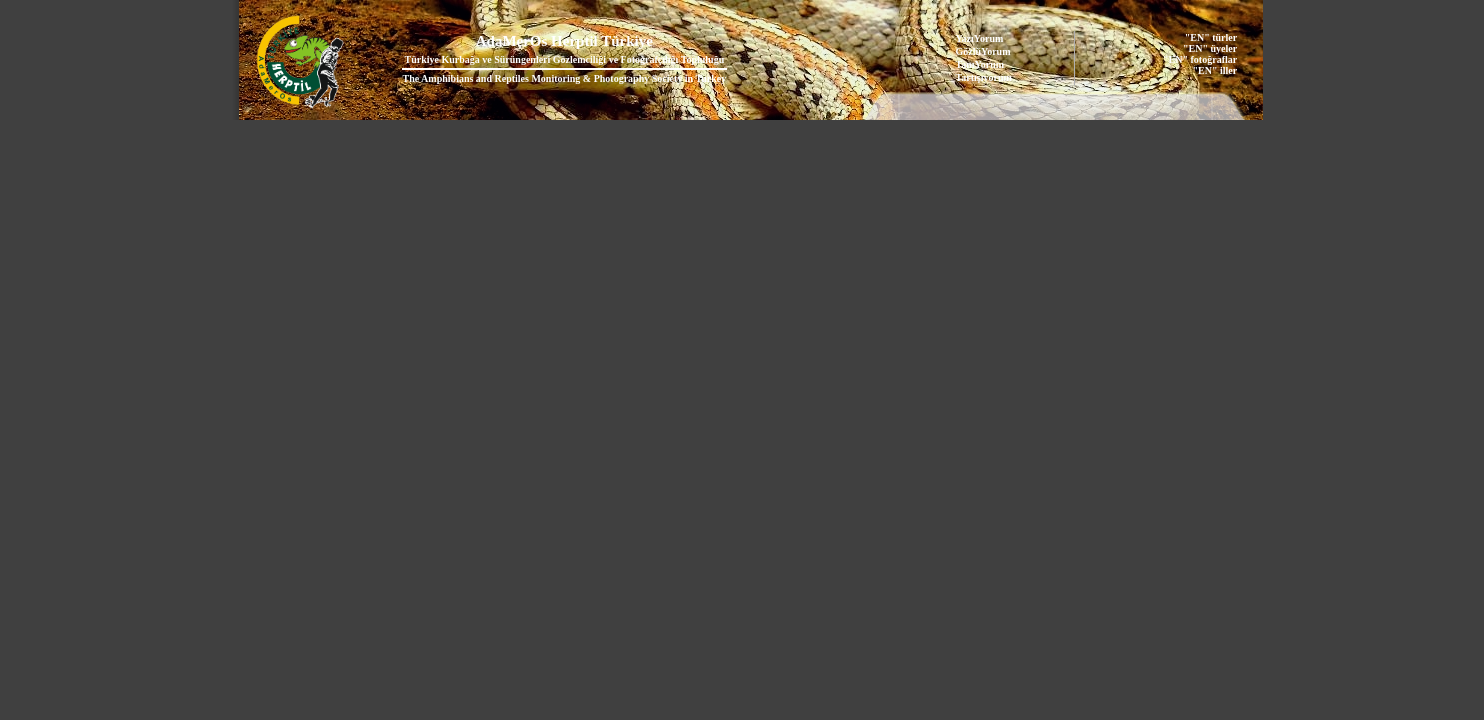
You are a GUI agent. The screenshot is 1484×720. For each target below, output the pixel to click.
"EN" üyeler (1210, 48)
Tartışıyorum (984, 77)
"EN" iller (1214, 70)
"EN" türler (1211, 37)
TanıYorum (980, 64)
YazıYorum (980, 38)
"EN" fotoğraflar (1200, 59)
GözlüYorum (983, 51)
